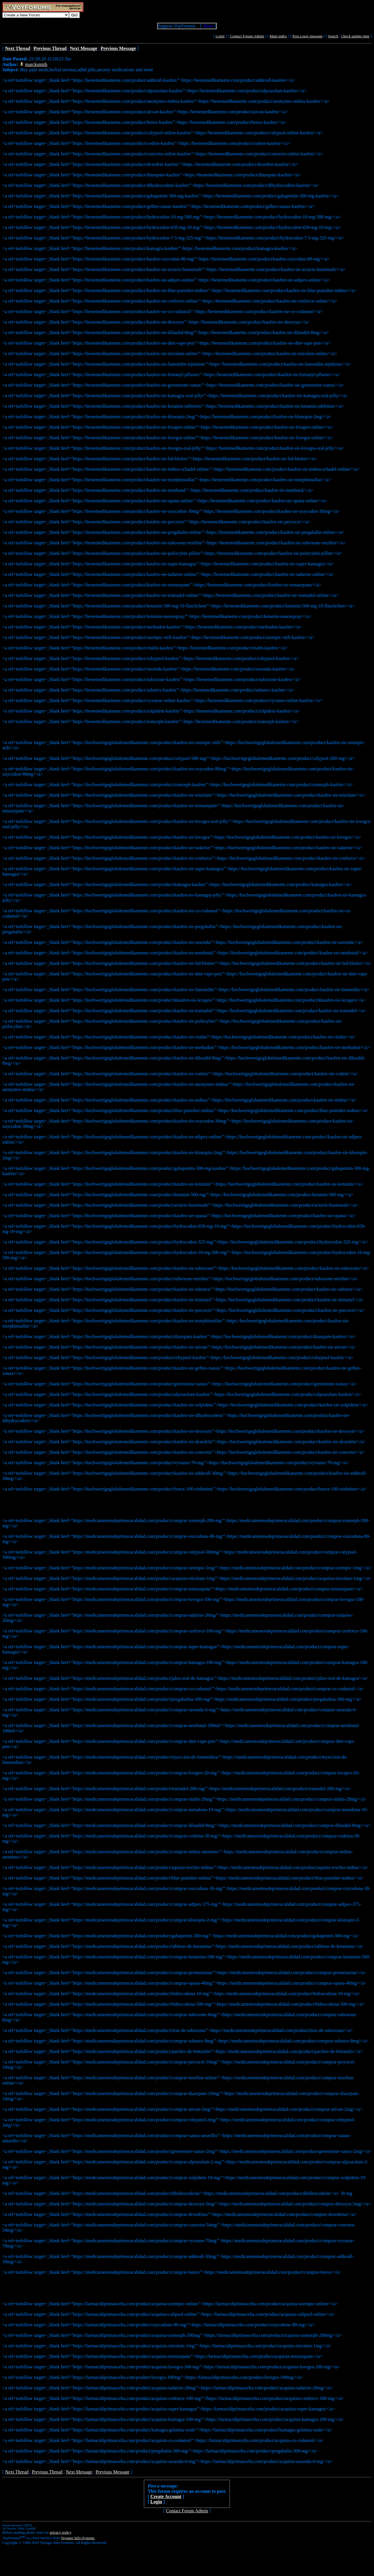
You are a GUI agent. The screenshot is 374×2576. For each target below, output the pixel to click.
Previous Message (112, 2471)
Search (333, 36)
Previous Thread (47, 2471)
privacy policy (60, 2532)
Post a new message (307, 36)
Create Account (165, 2496)
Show (208, 25)
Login (220, 36)
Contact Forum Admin (247, 36)
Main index (278, 36)
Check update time (355, 36)
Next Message (79, 2471)
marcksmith (36, 64)
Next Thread (16, 2471)
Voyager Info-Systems (78, 2538)
